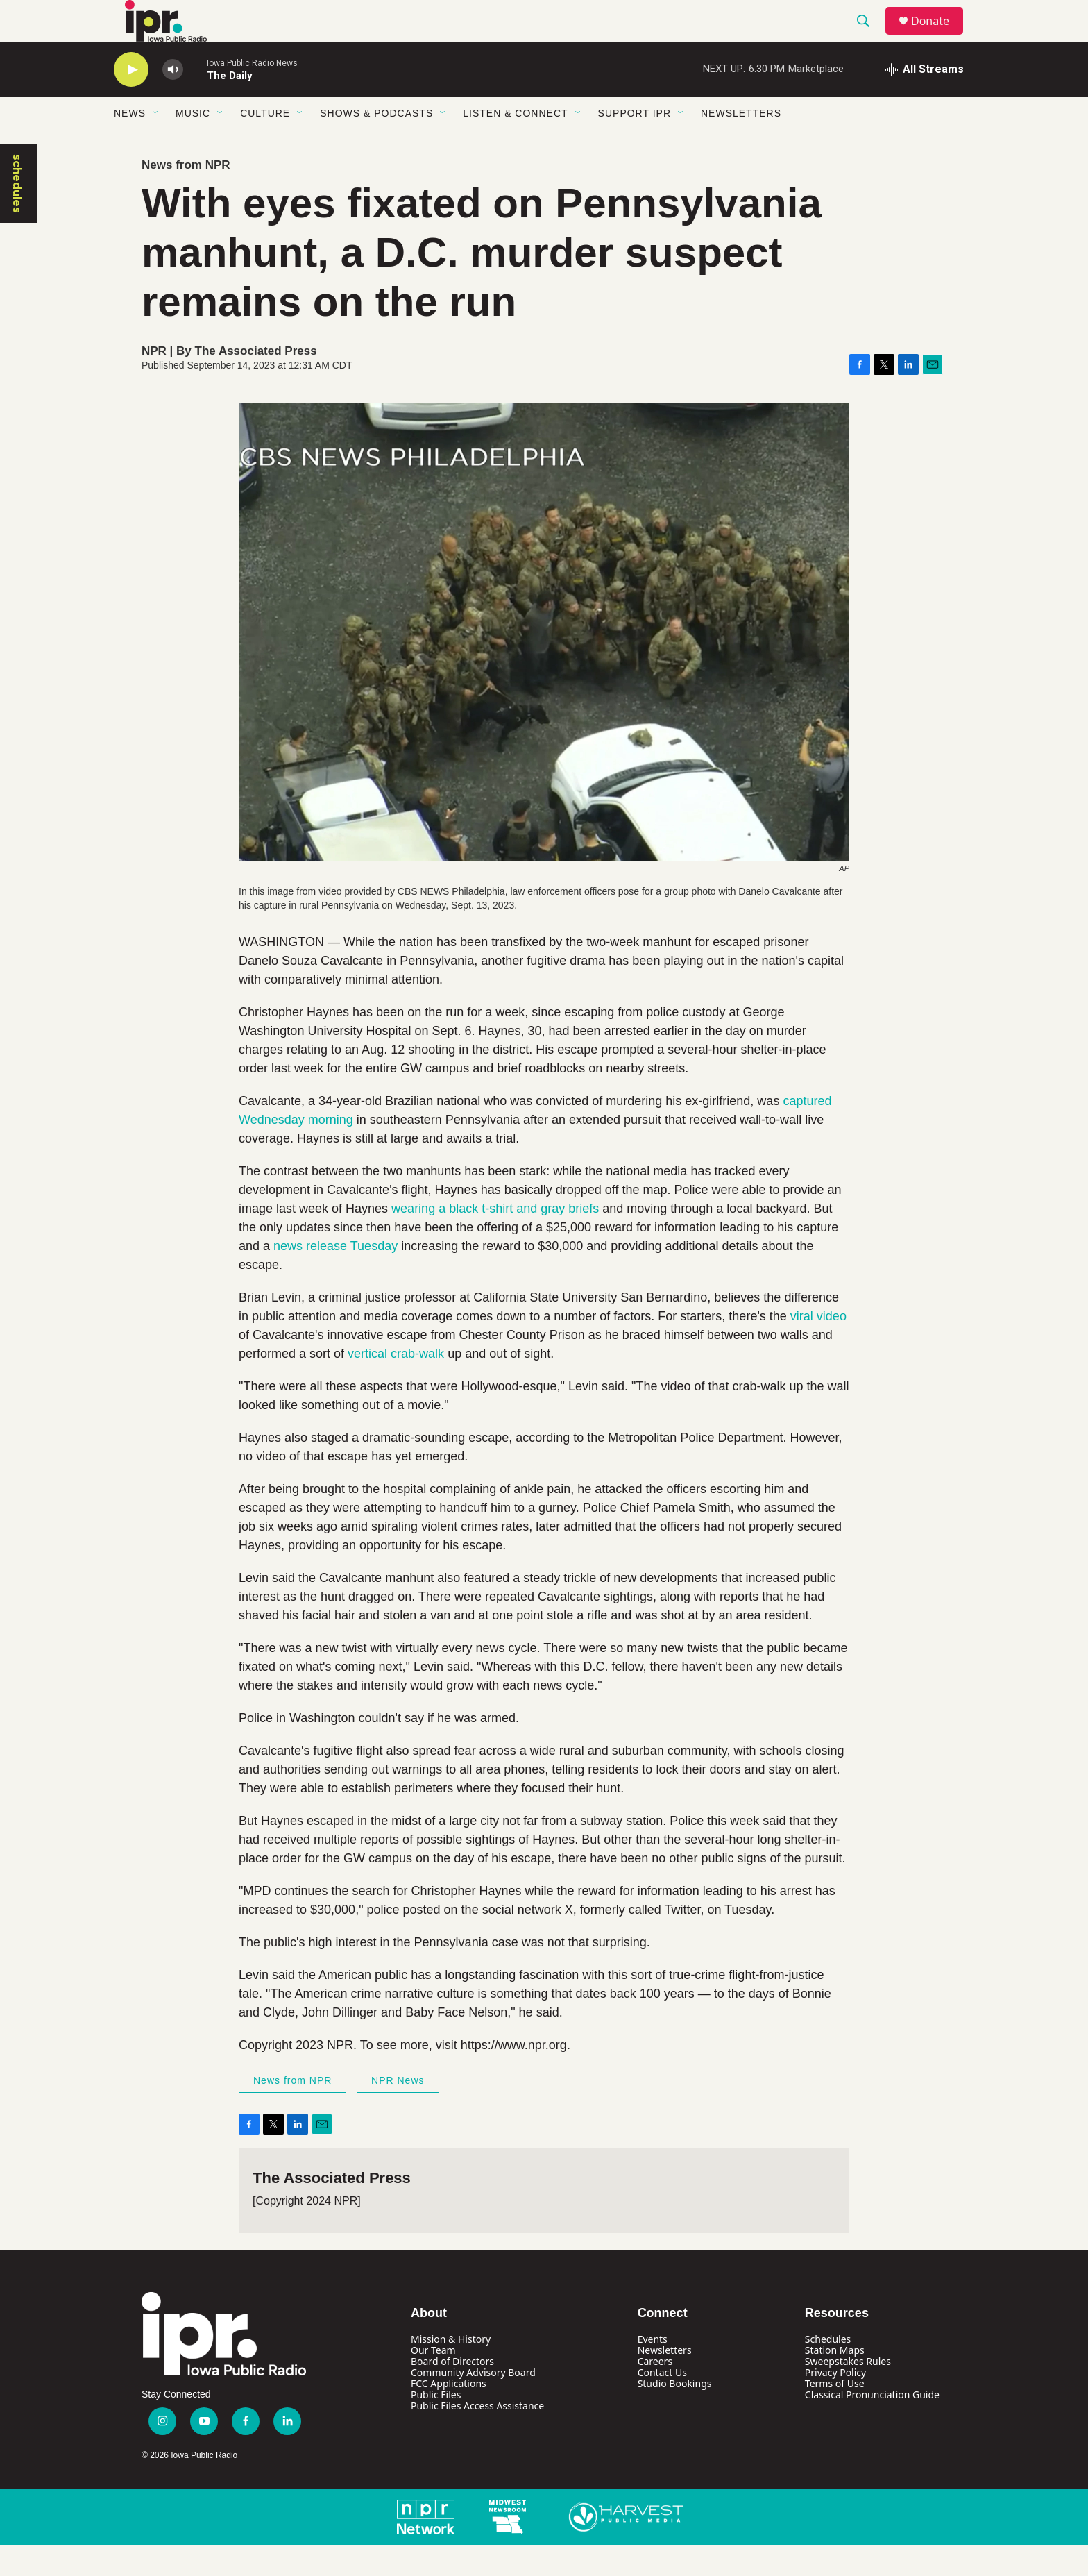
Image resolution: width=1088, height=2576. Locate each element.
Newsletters (741, 144)
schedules (17, 214)
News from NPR (186, 196)
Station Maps (835, 2381)
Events (653, 2370)
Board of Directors (452, 2392)
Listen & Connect (515, 144)
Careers (655, 2392)
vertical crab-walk (396, 1385)
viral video (818, 1347)
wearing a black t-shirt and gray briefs (495, 1240)
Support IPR (634, 144)
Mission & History (451, 2370)
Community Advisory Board (473, 2403)
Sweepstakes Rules (848, 2392)
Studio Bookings (675, 2414)
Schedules (828, 2370)
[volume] (173, 101)
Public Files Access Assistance (477, 2436)
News (130, 144)
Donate (938, 36)
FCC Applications (448, 2414)
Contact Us (662, 2403)
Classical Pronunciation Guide (872, 2425)
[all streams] (924, 100)
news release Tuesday (335, 1277)
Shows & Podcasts (376, 144)
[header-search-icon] (869, 37)
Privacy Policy (835, 2403)
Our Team (433, 2381)
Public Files (436, 2425)
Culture (265, 144)
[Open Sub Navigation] (156, 144)
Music (193, 144)
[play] (131, 101)
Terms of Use (835, 2414)
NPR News (397, 2111)
